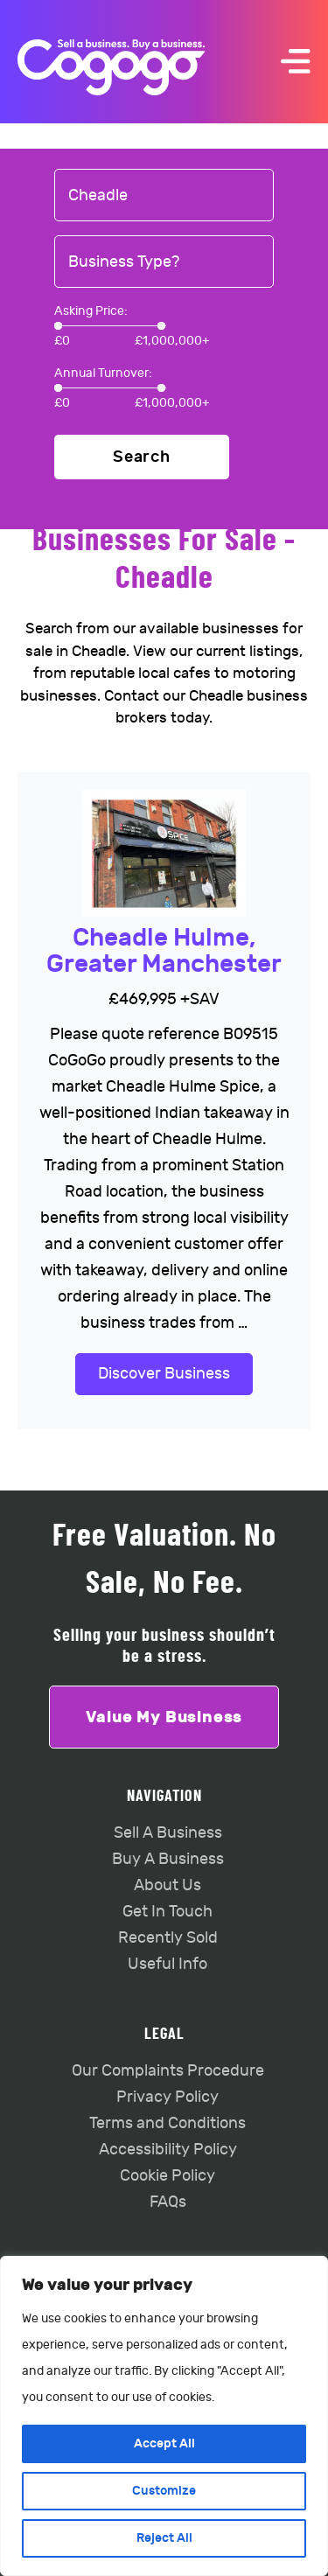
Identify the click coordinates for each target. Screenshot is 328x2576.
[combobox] (164, 196)
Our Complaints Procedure (168, 2071)
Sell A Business (168, 1833)
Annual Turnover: (103, 373)
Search (142, 457)
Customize (164, 2490)
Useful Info (167, 1964)
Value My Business (164, 1717)
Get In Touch (167, 1911)
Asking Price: (91, 311)
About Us (167, 1885)
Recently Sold (168, 1938)
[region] (164, 2416)
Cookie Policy (167, 2176)
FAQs (168, 2202)
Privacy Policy (167, 2097)
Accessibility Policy (168, 2149)
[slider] (58, 326)
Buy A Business (168, 1859)
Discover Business (164, 1374)
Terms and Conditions (167, 2123)
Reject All (164, 2538)
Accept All (164, 2443)
